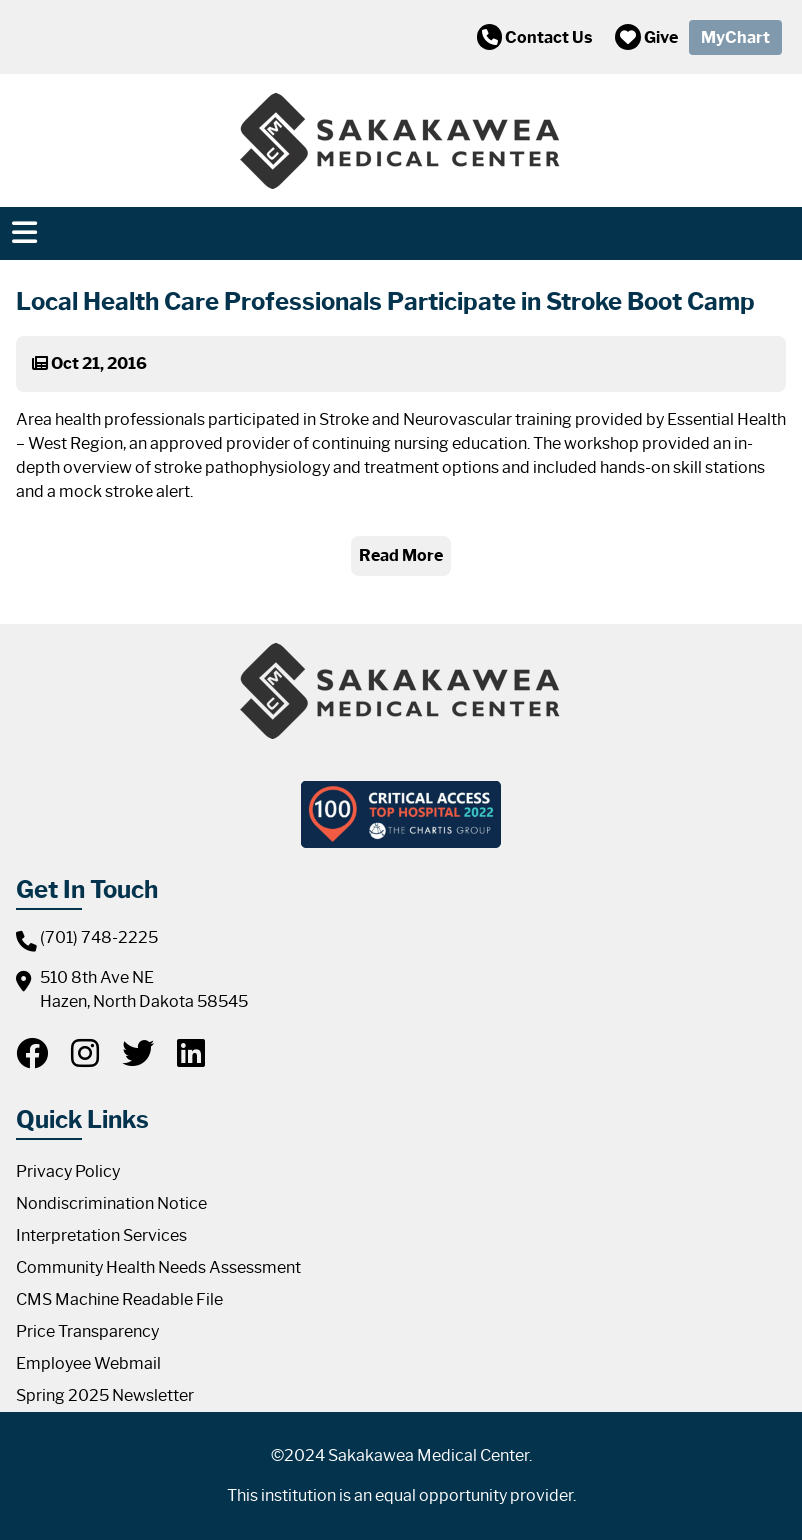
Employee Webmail (88, 1363)
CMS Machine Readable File (119, 1299)
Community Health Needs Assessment (158, 1267)
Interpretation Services (101, 1235)
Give (646, 37)
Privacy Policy (68, 1171)
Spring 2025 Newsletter (105, 1395)
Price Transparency (87, 1331)
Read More (401, 555)
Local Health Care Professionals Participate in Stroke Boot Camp (385, 301)
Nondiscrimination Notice (111, 1203)
